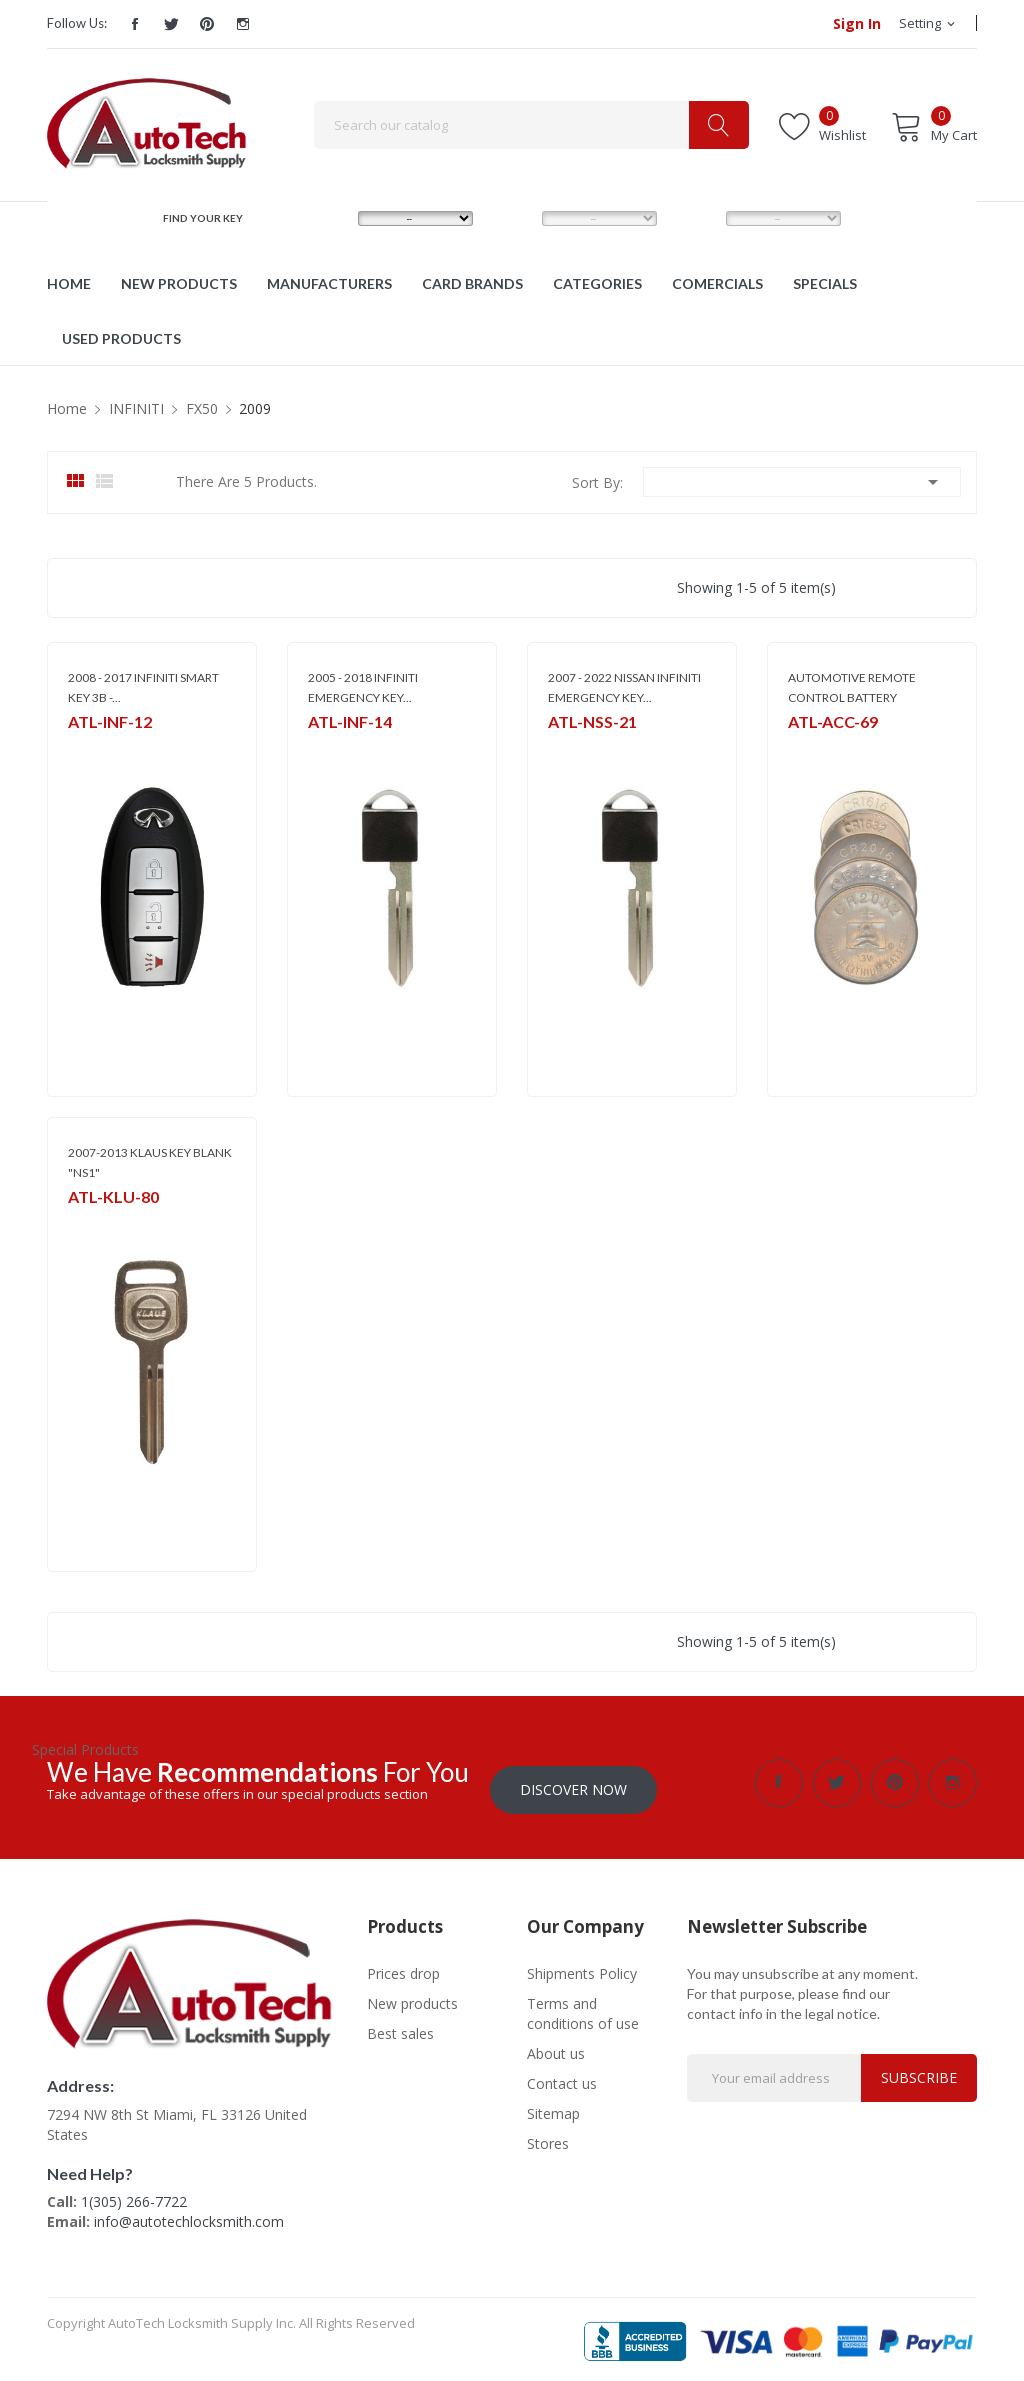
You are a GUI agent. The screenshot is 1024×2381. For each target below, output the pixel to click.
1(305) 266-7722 (134, 2195)
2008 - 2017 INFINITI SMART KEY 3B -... (143, 687)
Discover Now (573, 1782)
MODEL (516, 218)
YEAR (694, 218)
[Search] (531, 125)
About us (556, 2046)
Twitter (171, 24)
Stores (548, 2136)
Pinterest (207, 24)
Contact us (562, 2076)
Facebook (135, 24)
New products (412, 1996)
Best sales (400, 2026)
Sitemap (553, 2106)
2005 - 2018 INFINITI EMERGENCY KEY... (363, 687)
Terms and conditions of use (583, 2006)
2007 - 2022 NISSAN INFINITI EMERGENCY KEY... (624, 687)
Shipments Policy (582, 1966)
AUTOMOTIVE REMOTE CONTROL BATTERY (852, 687)
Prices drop (403, 1966)
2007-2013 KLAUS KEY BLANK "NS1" (150, 1162)
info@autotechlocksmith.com (189, 2215)
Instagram (243, 24)
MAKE (328, 218)
